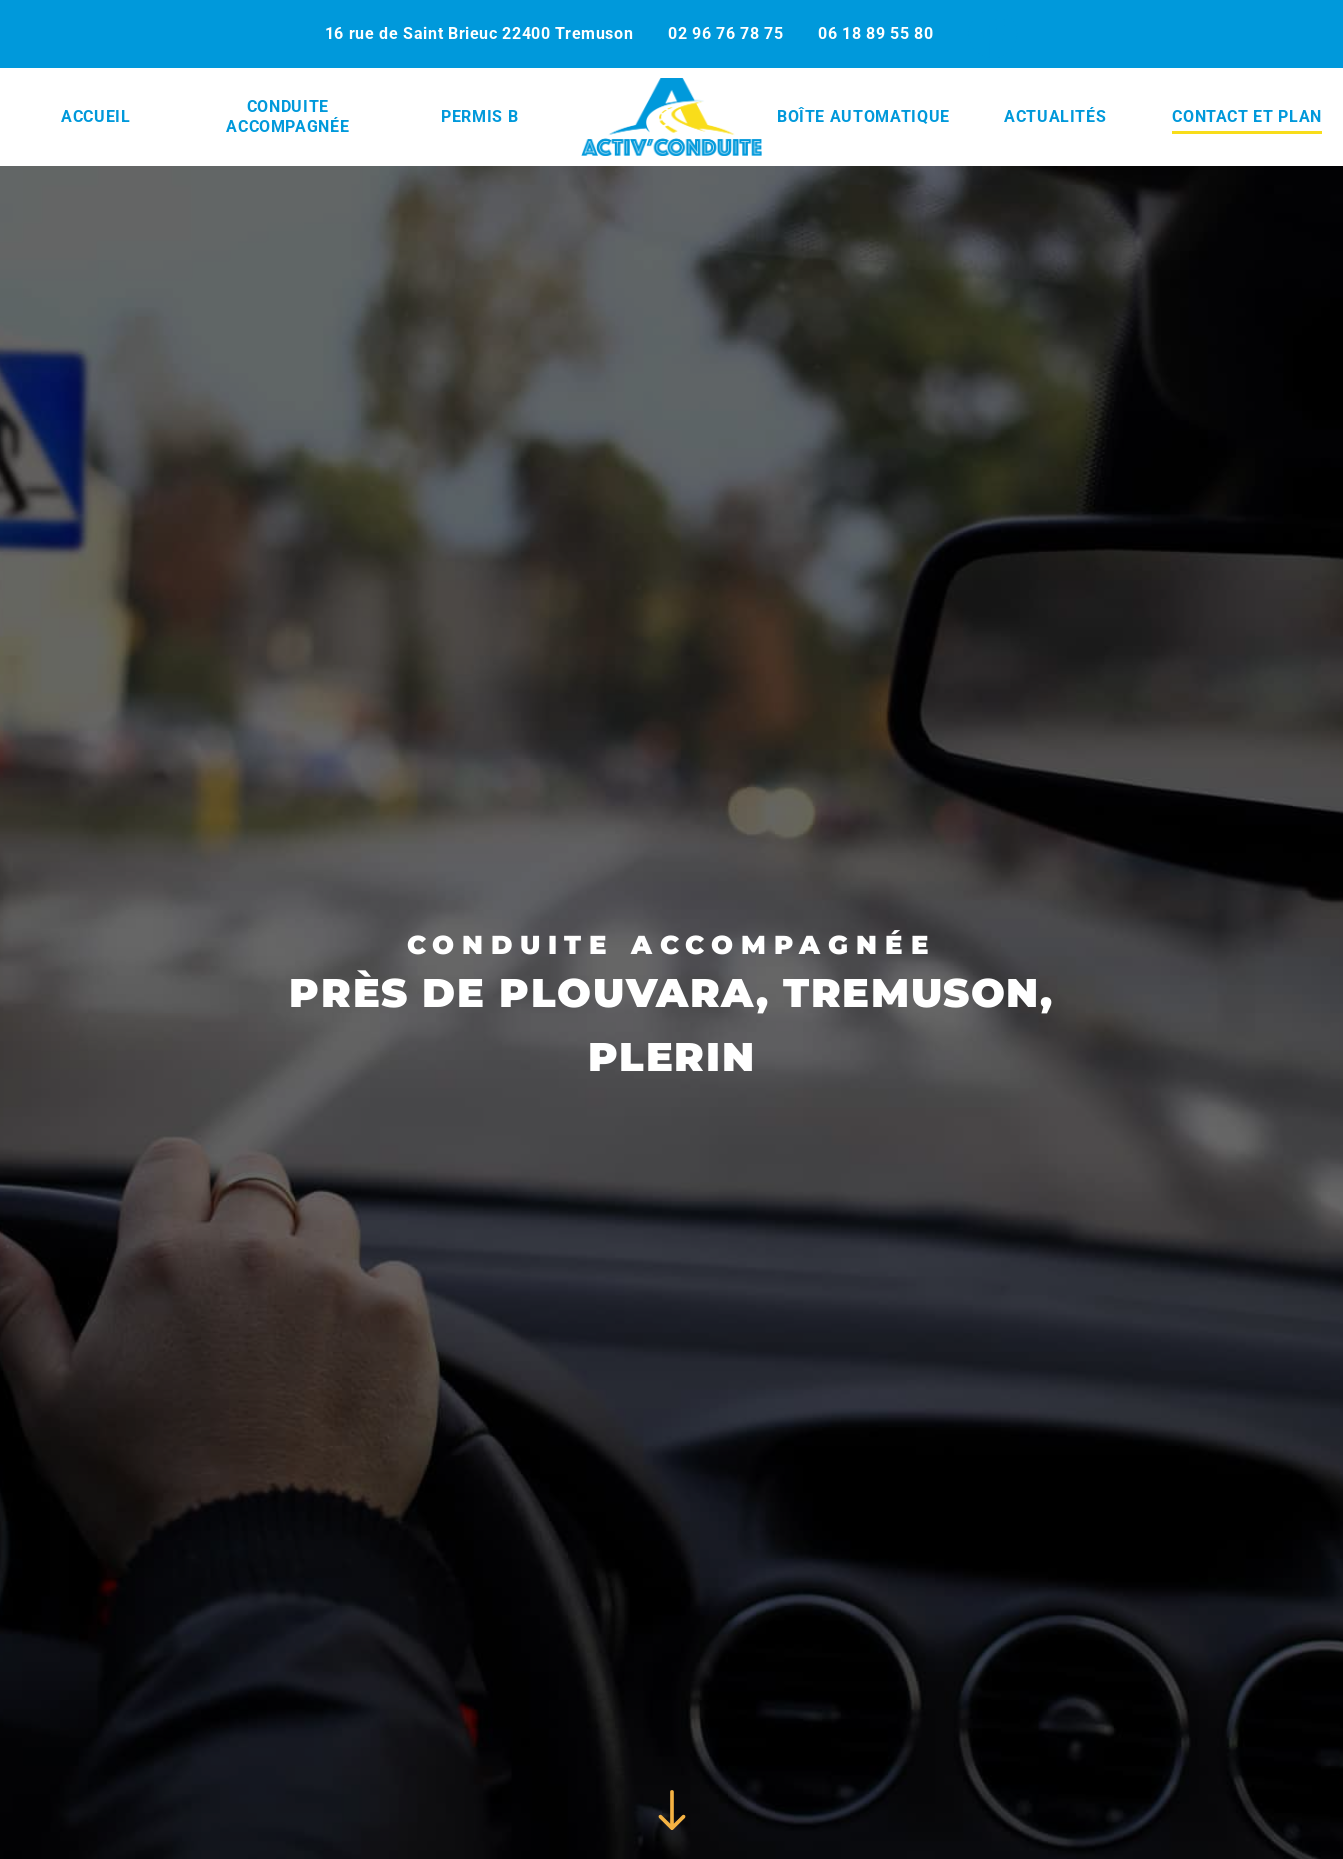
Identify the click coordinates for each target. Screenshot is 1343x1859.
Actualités (1055, 116)
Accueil (95, 116)
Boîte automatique (863, 116)
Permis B (479, 116)
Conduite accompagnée (287, 116)
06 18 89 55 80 (875, 33)
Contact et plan (1247, 116)
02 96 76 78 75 (725, 33)
